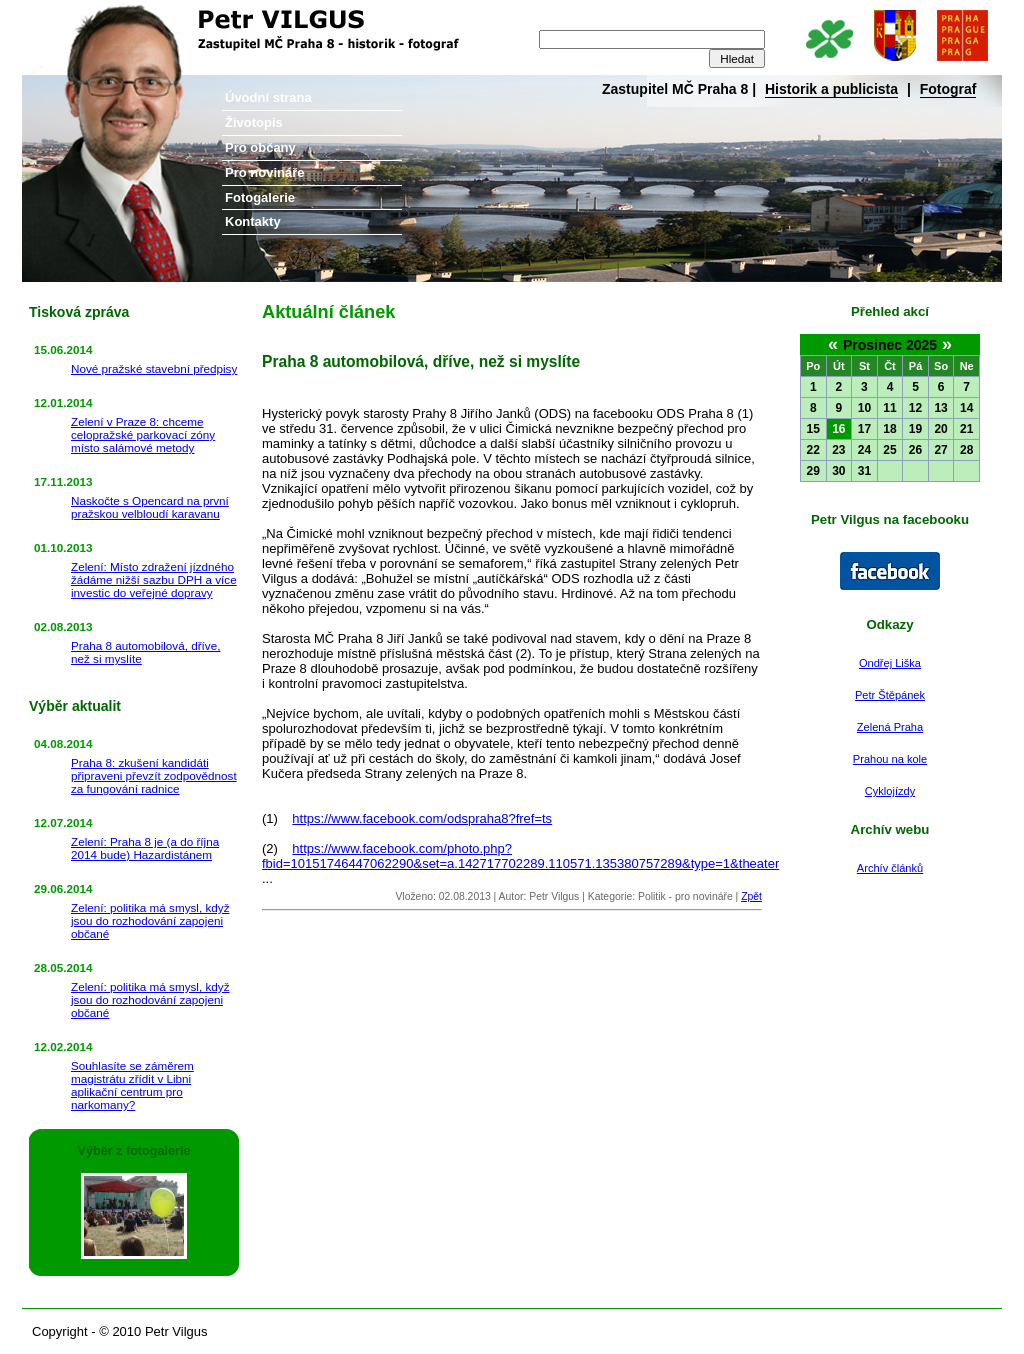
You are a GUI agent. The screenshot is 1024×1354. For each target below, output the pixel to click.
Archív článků (890, 868)
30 (838, 471)
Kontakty (253, 221)
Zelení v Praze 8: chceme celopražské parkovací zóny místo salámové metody (143, 434)
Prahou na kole (890, 759)
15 (813, 429)
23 (838, 450)
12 (915, 408)
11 (889, 408)
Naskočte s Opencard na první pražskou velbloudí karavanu (150, 507)
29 (813, 471)
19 (915, 429)
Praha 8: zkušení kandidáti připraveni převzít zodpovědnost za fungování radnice (154, 775)
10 (864, 408)
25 (889, 450)
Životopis (254, 122)
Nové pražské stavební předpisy (154, 368)
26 (915, 450)
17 (864, 429)
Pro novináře (264, 172)
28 (966, 450)
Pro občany (260, 147)
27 (940, 450)
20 (940, 429)
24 (864, 450)
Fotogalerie (260, 197)
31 (864, 471)
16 (838, 429)
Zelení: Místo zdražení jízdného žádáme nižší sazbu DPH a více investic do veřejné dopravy (154, 579)
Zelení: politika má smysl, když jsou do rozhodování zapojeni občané (150, 920)
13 (940, 408)
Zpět (751, 896)
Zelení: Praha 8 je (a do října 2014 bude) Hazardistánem (145, 848)
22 (813, 450)
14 (966, 408)
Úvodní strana (268, 97)
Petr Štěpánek (890, 695)
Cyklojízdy (890, 791)
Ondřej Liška (890, 663)
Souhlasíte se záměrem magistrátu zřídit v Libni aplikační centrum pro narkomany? (132, 1085)
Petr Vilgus (89, 15)
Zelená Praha (890, 727)
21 (966, 429)
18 (889, 429)
